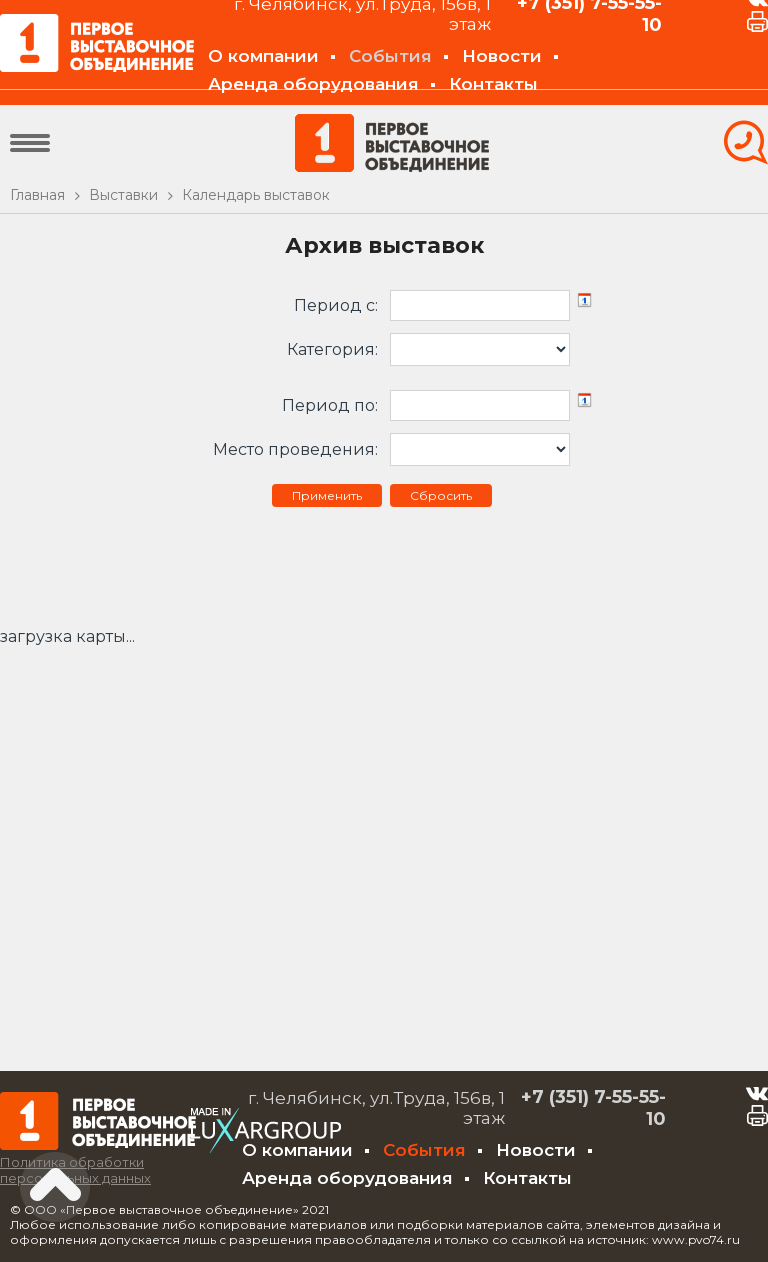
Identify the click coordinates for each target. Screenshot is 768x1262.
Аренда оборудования (313, 84)
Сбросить (441, 495)
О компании (263, 56)
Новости (502, 56)
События (390, 56)
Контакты (493, 84)
